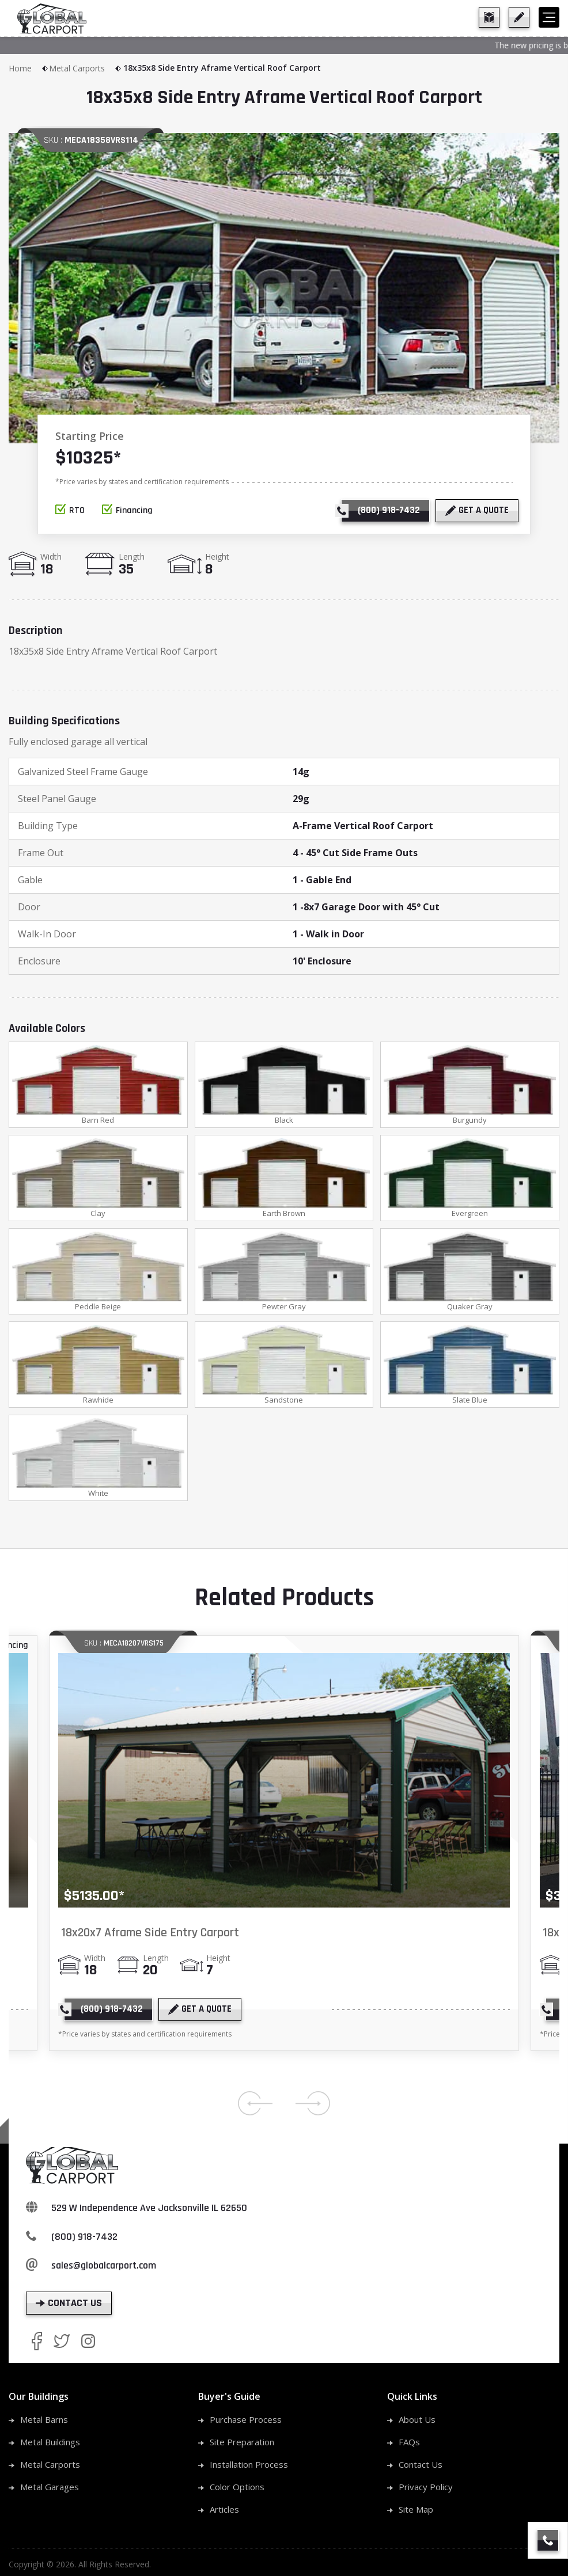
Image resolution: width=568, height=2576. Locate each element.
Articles (224, 2509)
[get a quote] (519, 17)
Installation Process (249, 2464)
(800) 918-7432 (84, 2236)
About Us (417, 2419)
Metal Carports (85, 68)
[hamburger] (549, 17)
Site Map (416, 2509)
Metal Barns (44, 2419)
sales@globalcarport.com (103, 2265)
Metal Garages (49, 2487)
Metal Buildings (50, 2442)
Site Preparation (242, 2442)
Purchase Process (246, 2419)
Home (29, 68)
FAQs (409, 2442)
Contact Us (420, 2464)
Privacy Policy (426, 2487)
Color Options (237, 2487)
